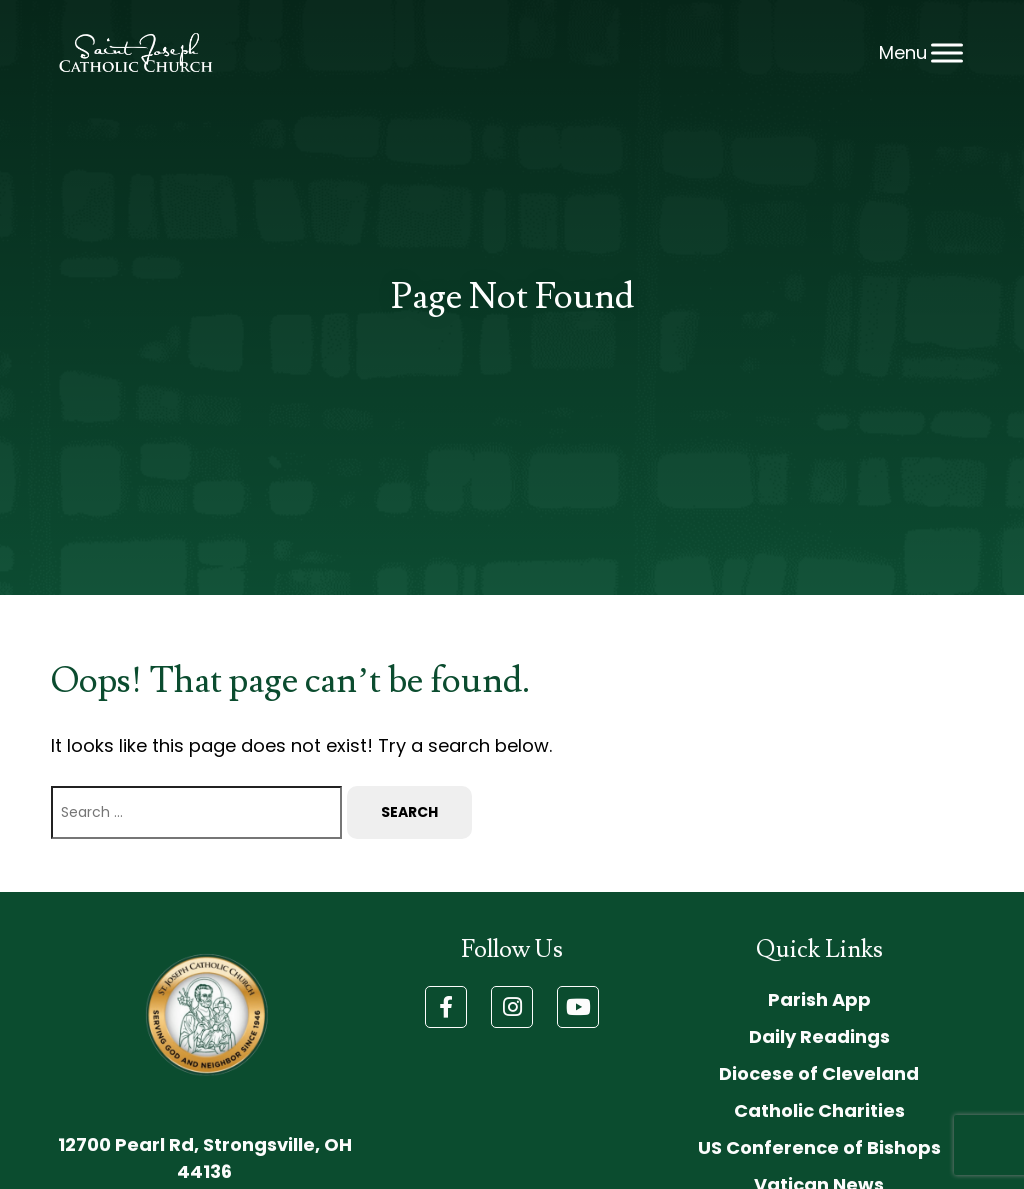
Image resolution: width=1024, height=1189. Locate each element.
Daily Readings (819, 1036)
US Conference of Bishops (819, 1147)
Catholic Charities (819, 1110)
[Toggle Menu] (947, 52)
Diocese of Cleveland (819, 1073)
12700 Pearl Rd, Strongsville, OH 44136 (205, 1158)
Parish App (819, 999)
